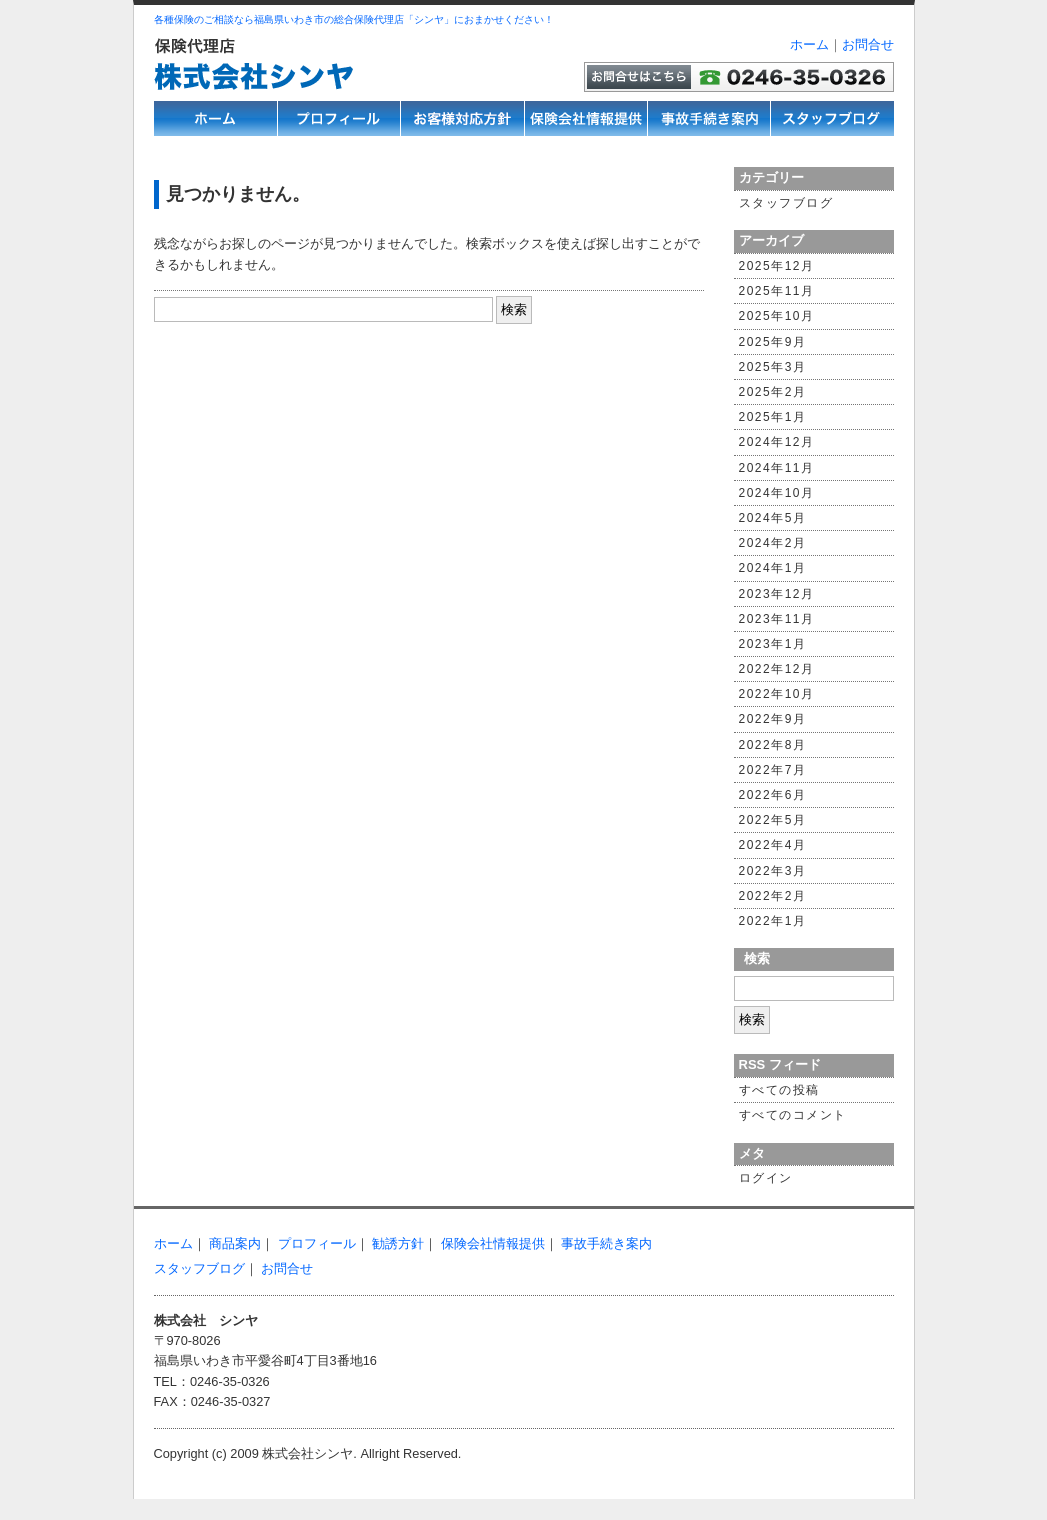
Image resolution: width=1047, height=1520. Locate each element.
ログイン (766, 1178)
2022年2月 (773, 896)
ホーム (809, 44)
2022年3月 (773, 871)
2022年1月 (773, 921)
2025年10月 (777, 316)
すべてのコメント (793, 1115)
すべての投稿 (779, 1090)
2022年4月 (773, 845)
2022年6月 (773, 795)
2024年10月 (777, 493)
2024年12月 (777, 442)
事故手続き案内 (606, 1243)
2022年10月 (777, 694)
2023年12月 (777, 594)
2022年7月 (773, 770)
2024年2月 (773, 543)
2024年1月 (773, 568)
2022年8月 (773, 745)
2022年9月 (773, 719)
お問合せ (868, 44)
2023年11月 (777, 619)
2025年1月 (773, 417)
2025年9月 (773, 342)
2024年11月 (777, 468)
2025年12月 (777, 266)
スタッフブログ (786, 203)
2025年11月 (777, 291)
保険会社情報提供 (493, 1243)
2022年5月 (773, 820)
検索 (757, 958)
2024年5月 (773, 518)
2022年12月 (777, 669)
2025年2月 (773, 392)
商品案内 (235, 1243)
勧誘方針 (398, 1243)
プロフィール (317, 1243)
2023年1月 (773, 644)
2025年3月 (773, 367)
